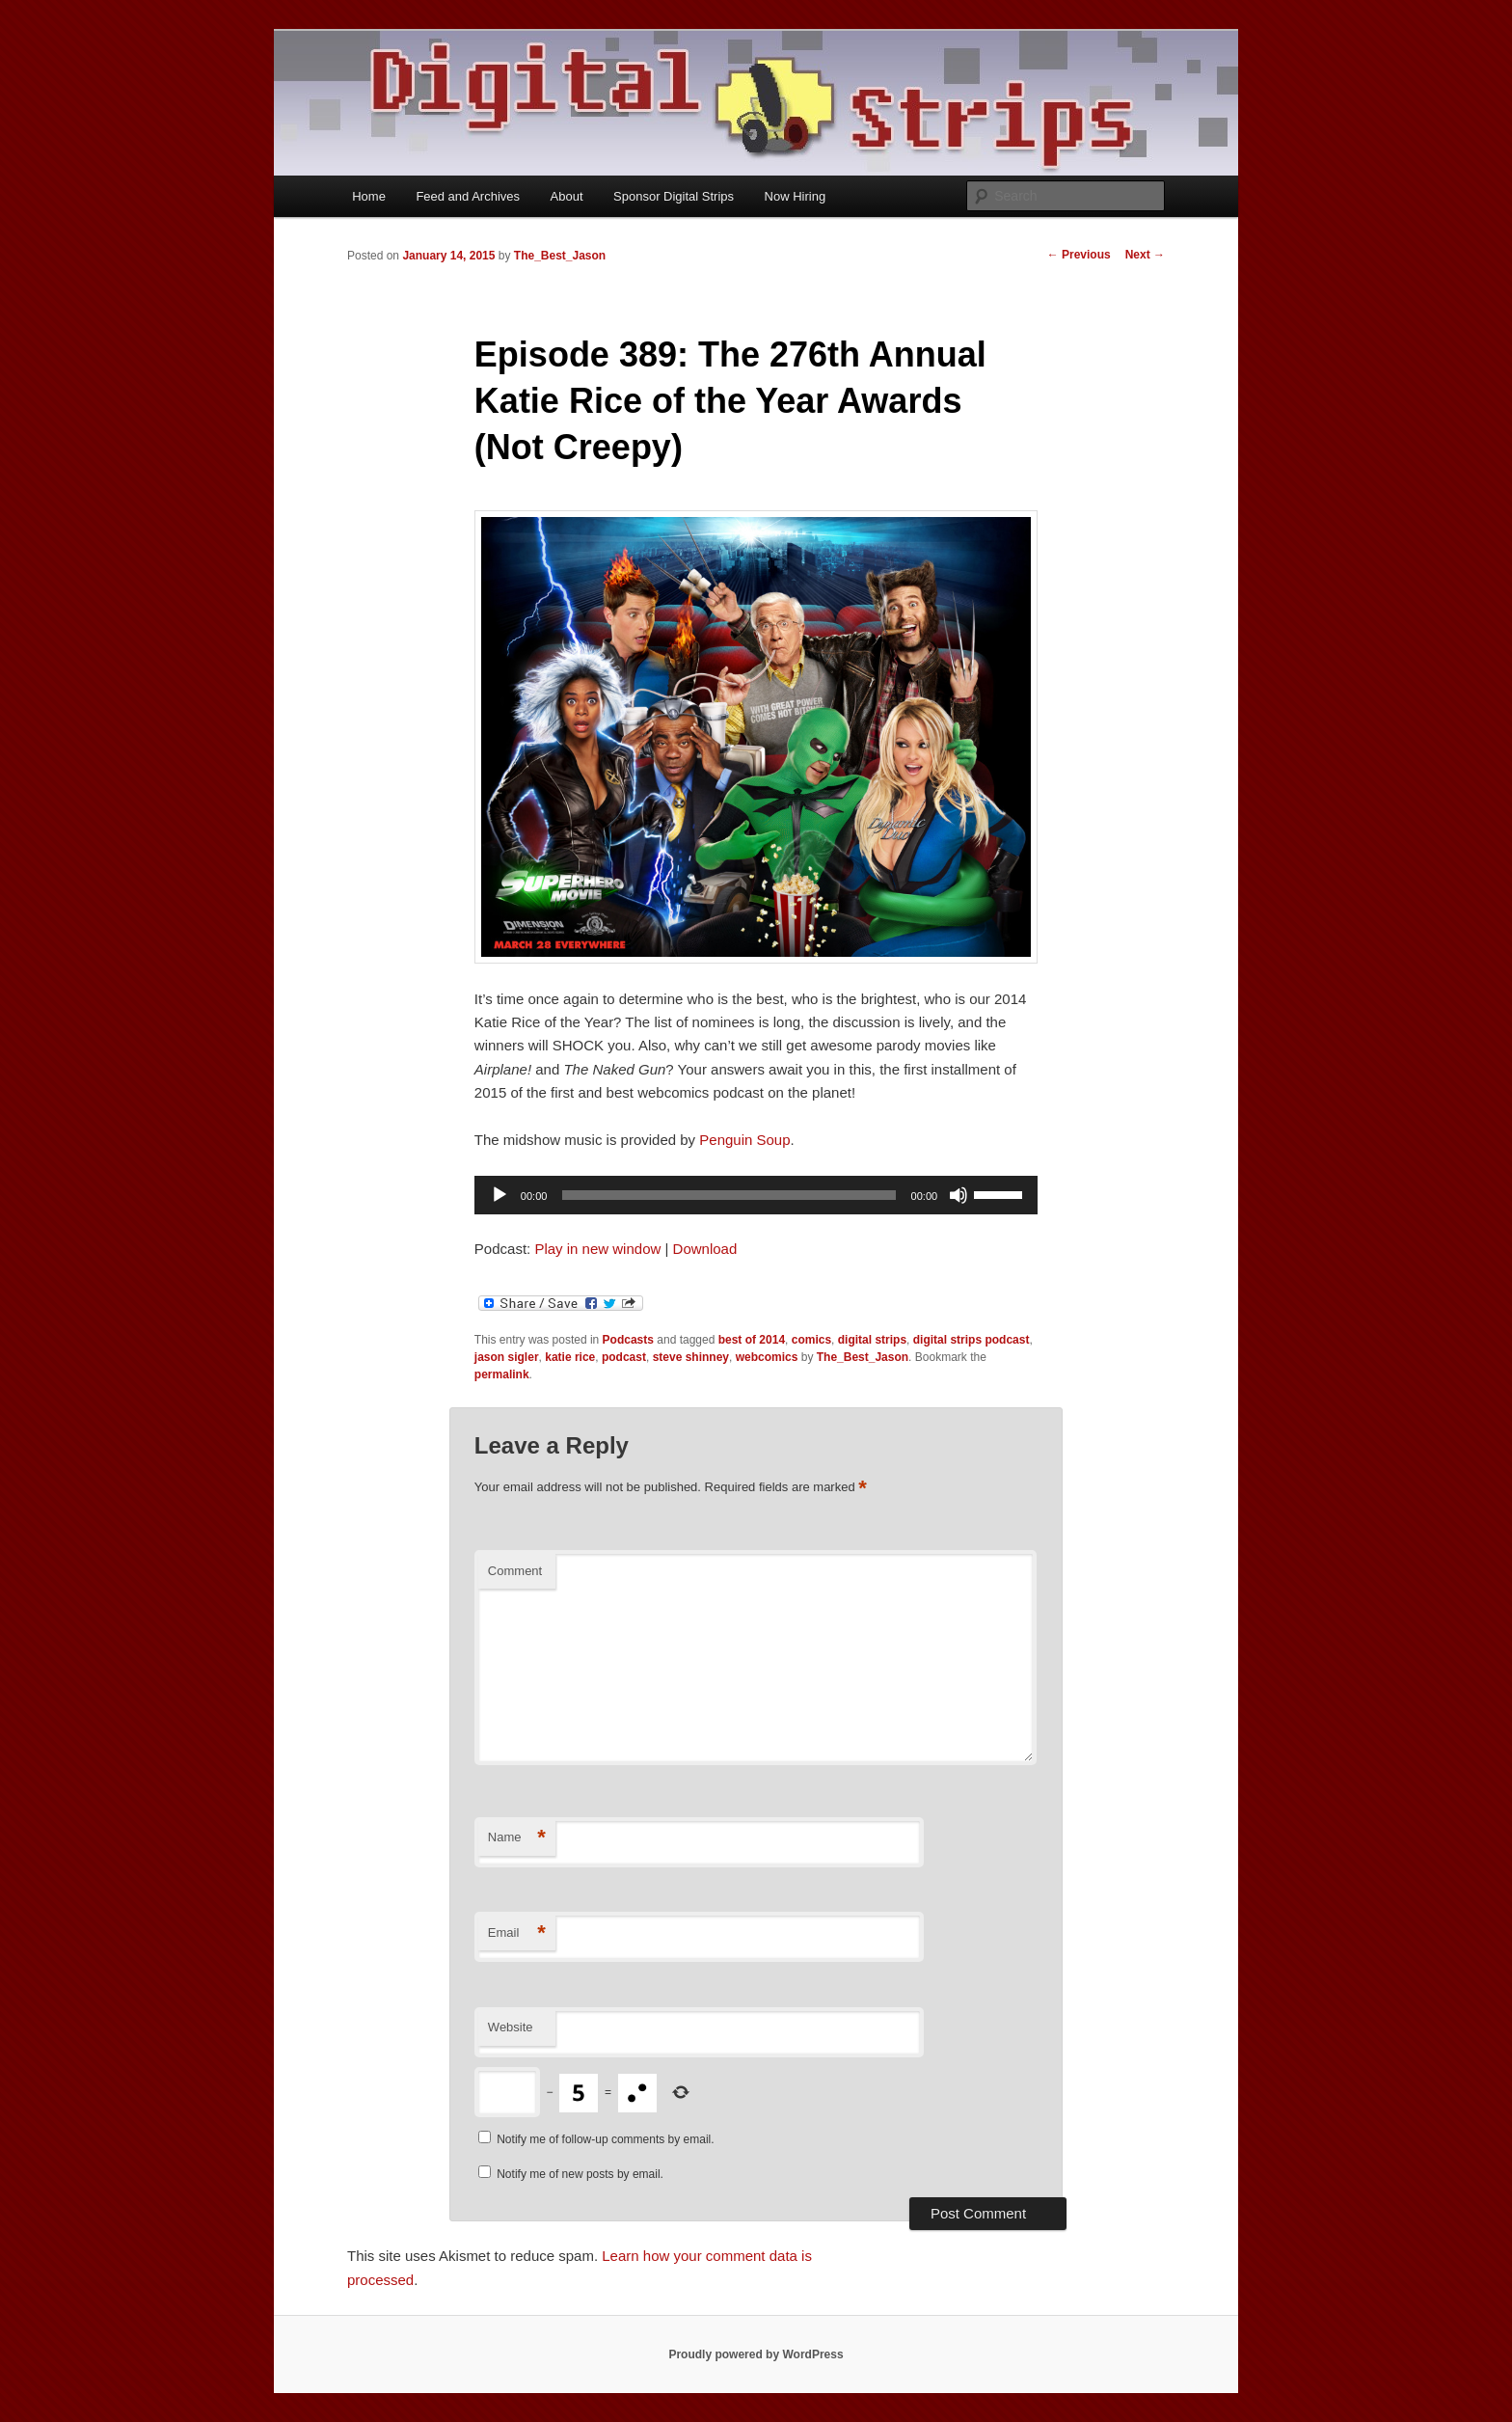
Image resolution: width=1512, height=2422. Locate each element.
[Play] (499, 1195)
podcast (624, 1357)
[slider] (728, 1195)
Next (1145, 254)
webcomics (767, 1357)
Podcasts (628, 1340)
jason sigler (506, 1357)
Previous (1079, 254)
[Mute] (958, 1195)
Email (517, 1933)
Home (369, 196)
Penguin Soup (744, 1139)
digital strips (872, 1340)
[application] (756, 1195)
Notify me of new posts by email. (580, 2174)
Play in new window (597, 1248)
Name (517, 1838)
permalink (501, 1374)
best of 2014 (751, 1340)
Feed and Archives (468, 196)
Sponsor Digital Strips (673, 196)
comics (811, 1340)
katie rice (570, 1357)
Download (705, 1248)
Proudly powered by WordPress (755, 2354)
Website (510, 2027)
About (567, 196)
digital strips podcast (971, 1340)
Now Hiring (795, 196)
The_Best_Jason (560, 255)
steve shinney (691, 1357)
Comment (515, 1571)
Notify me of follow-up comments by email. (605, 2139)
